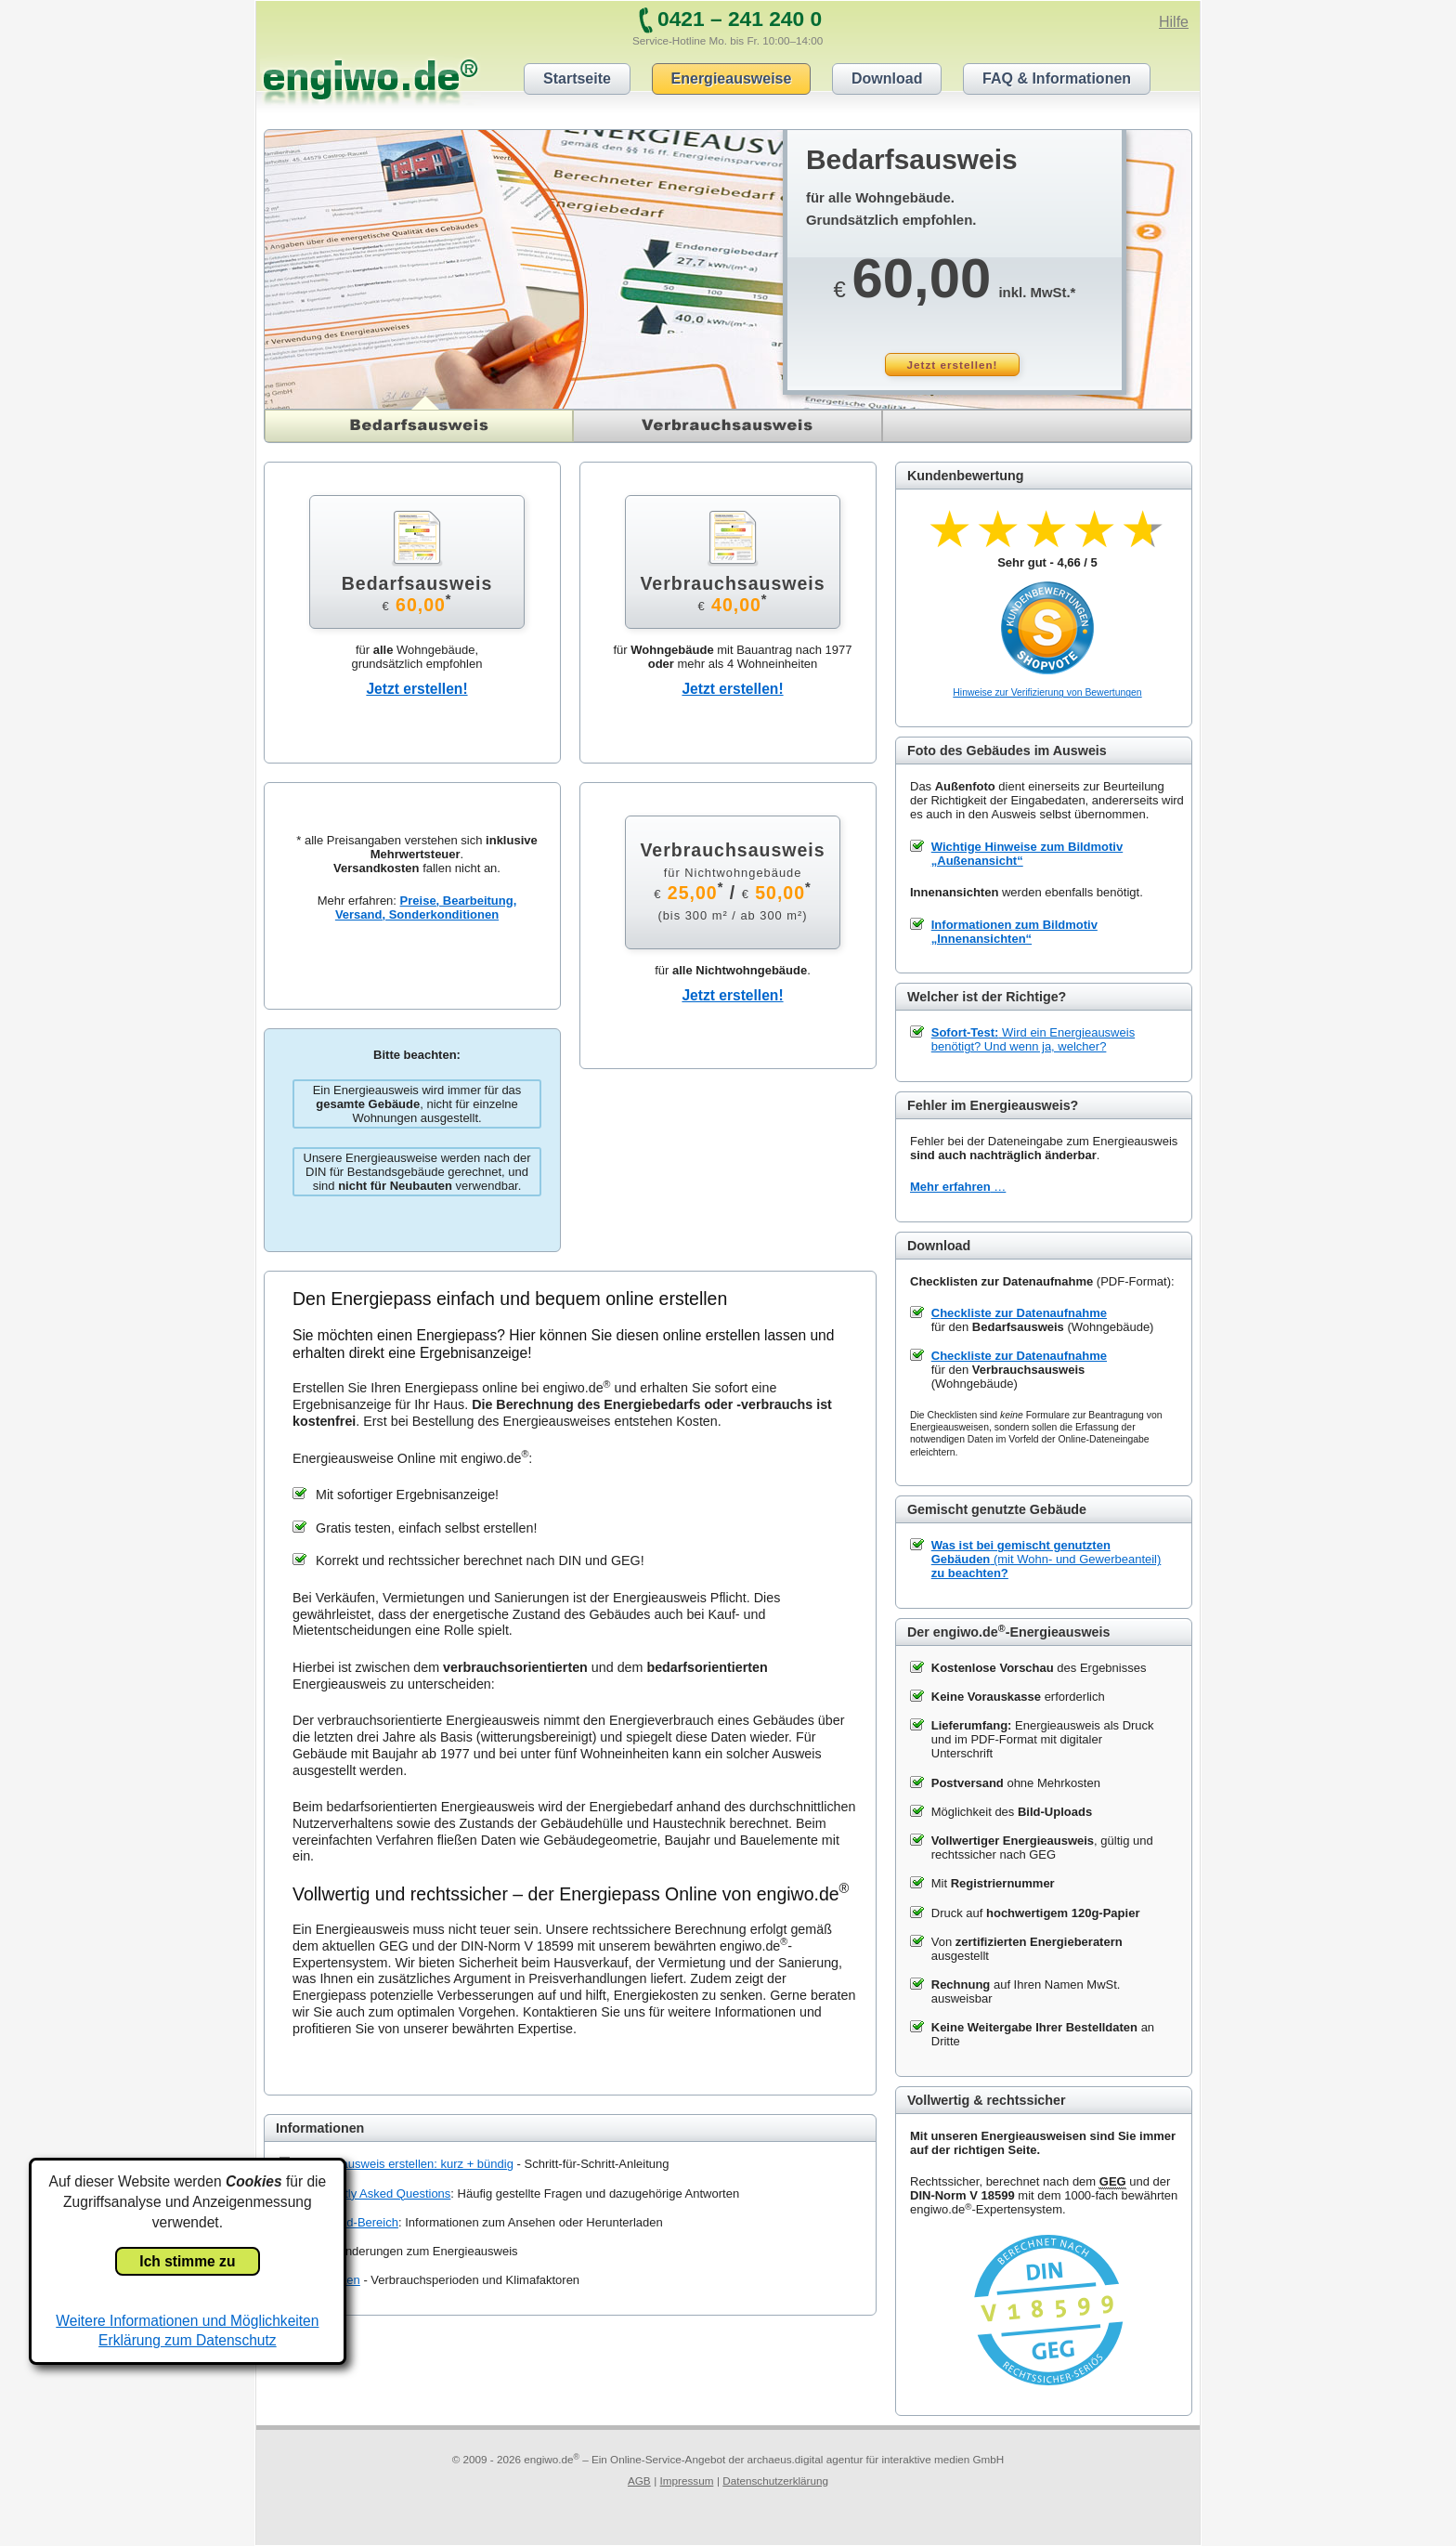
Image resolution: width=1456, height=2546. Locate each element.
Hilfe (1174, 22)
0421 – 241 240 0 (739, 19)
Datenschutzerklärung (775, 2480)
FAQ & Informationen (1056, 78)
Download (887, 78)
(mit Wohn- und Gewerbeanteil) (1046, 1559)
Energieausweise (731, 78)
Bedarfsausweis (352, 417)
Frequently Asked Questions (375, 2193)
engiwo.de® (370, 80)
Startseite (577, 78)
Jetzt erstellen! (952, 365)
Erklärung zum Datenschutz (187, 2340)
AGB (639, 2480)
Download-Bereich (349, 2222)
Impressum (687, 2480)
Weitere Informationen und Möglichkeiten (187, 2321)
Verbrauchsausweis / (732, 881)
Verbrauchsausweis (728, 426)
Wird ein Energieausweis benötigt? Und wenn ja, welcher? (1033, 1039)
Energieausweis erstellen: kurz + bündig (407, 2164)
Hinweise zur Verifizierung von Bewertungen (1047, 692)
